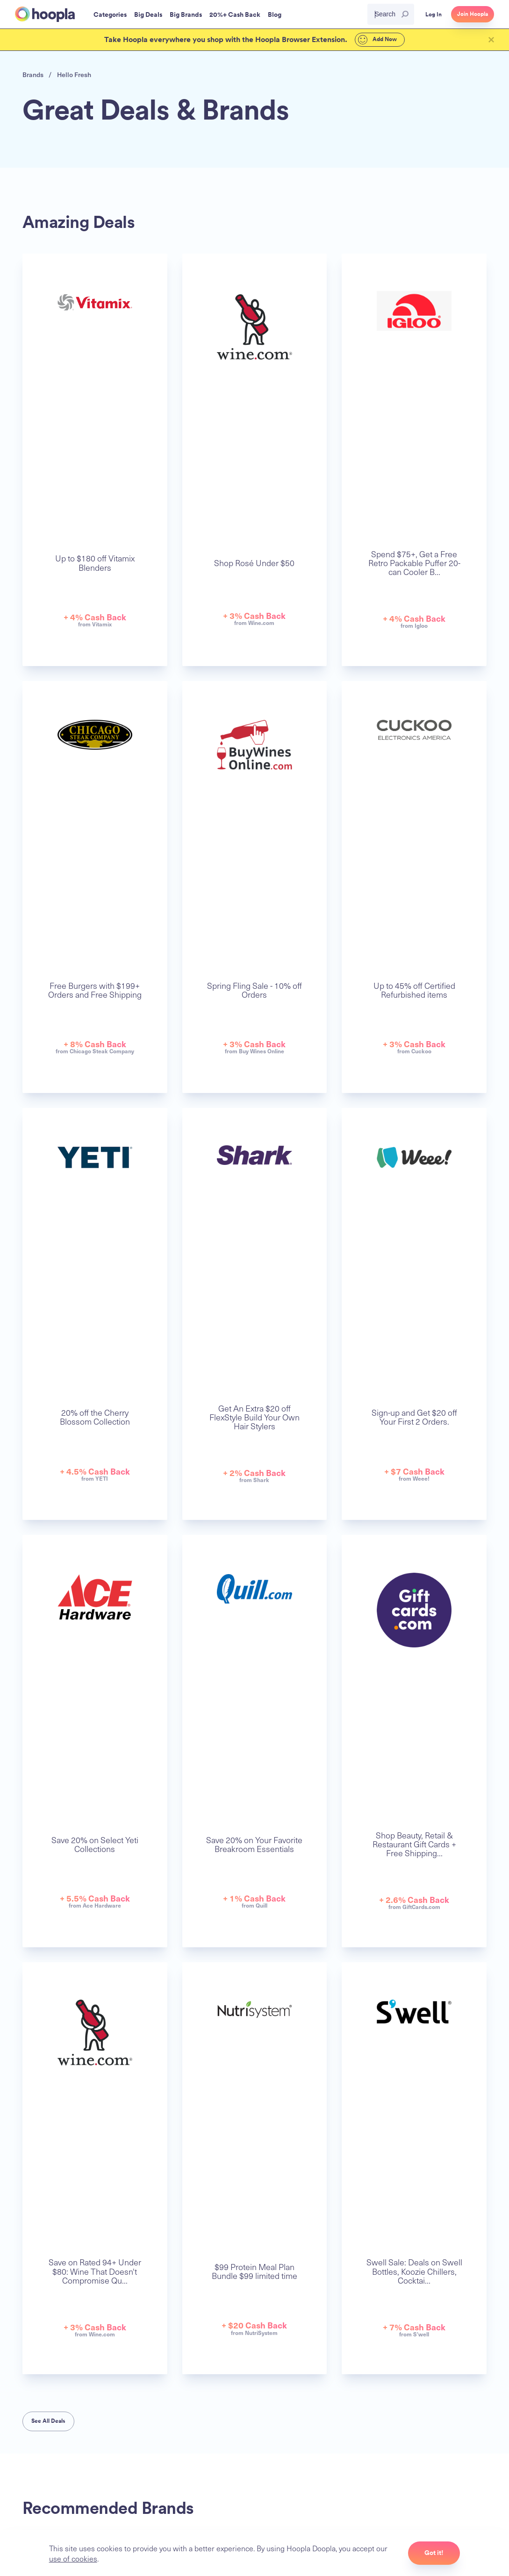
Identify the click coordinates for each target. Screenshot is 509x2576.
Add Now (373, 39)
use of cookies (73, 2558)
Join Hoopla (472, 14)
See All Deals (48, 2421)
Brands (32, 74)
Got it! (434, 2552)
